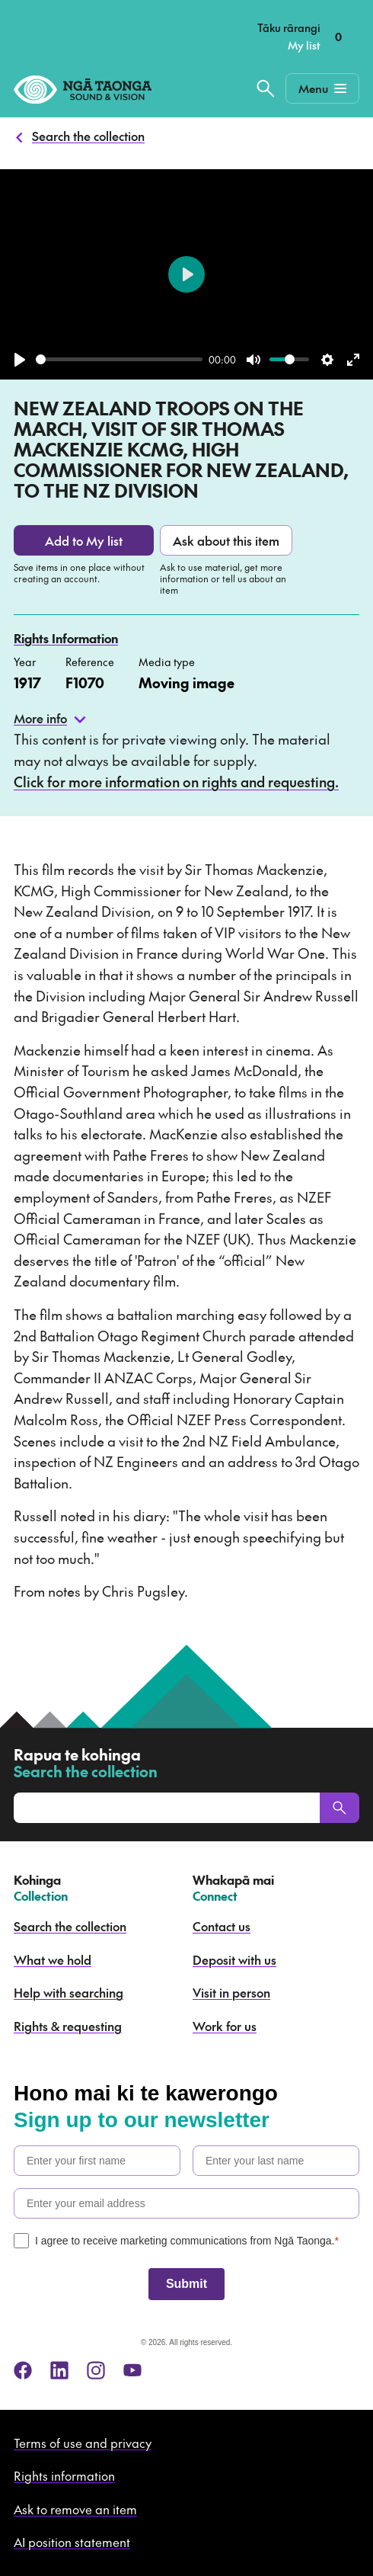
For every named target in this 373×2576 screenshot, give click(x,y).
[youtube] (132, 2370)
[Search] (339, 1808)
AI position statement (72, 2541)
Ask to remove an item (75, 2509)
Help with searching (68, 1992)
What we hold (52, 1959)
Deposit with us (234, 1959)
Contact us (221, 1926)
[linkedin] (59, 2370)
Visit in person (231, 1992)
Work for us (225, 2025)
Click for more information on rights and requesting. (176, 781)
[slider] (119, 359)
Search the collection (88, 135)
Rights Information (66, 638)
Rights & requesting (68, 2025)
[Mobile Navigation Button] (322, 88)
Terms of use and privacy (82, 2442)
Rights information (64, 2475)
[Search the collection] (265, 88)
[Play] (20, 360)
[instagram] (96, 2370)
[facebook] (23, 2370)
